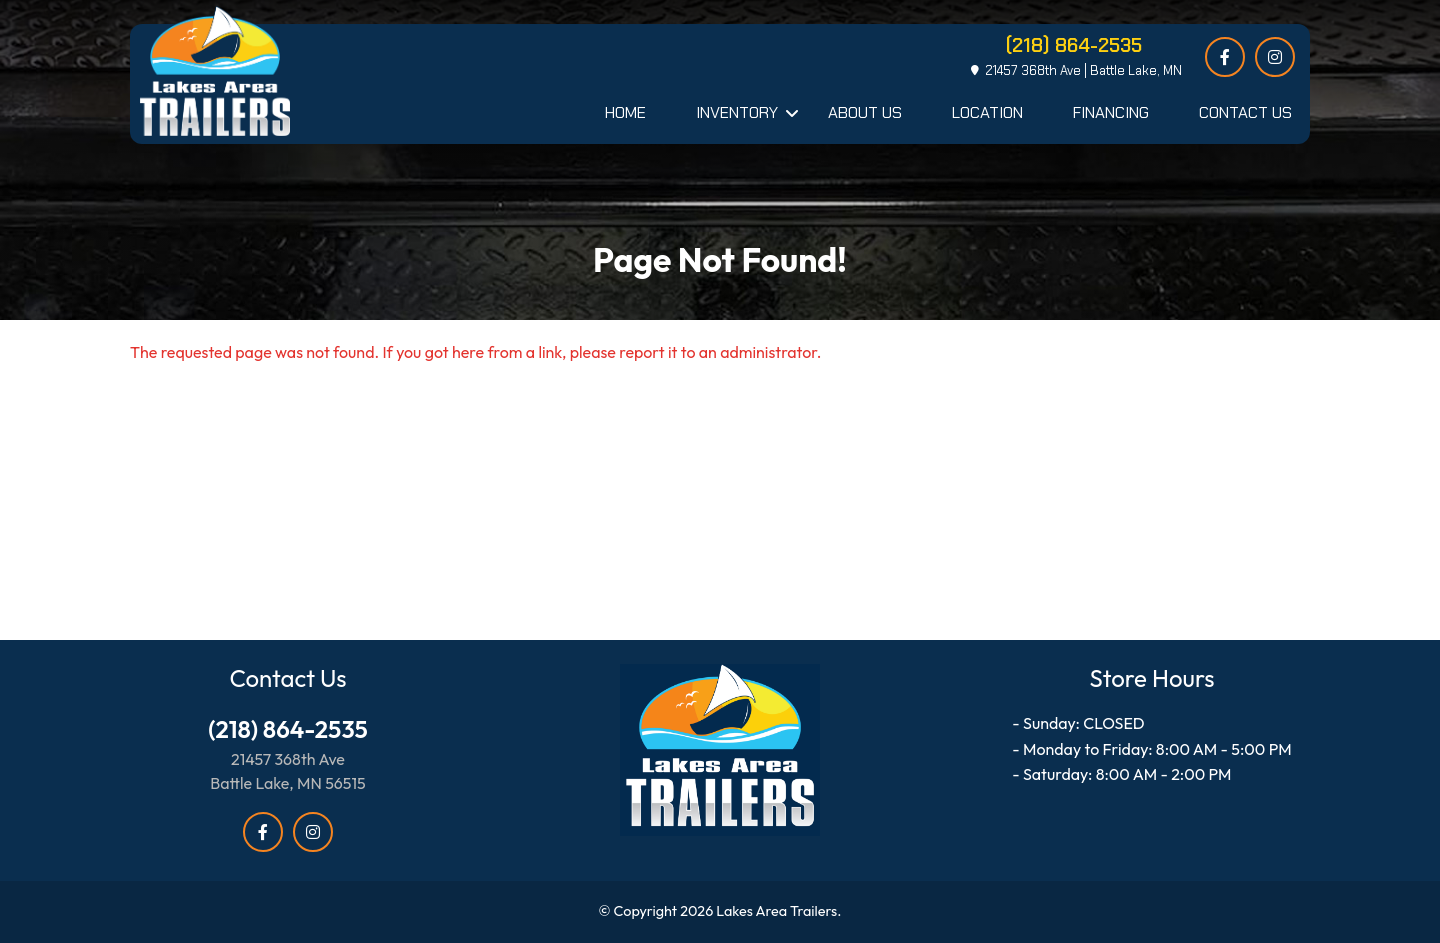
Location (987, 112)
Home (625, 112)
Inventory (737, 112)
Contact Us (1245, 112)
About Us (865, 112)
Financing (1111, 112)
